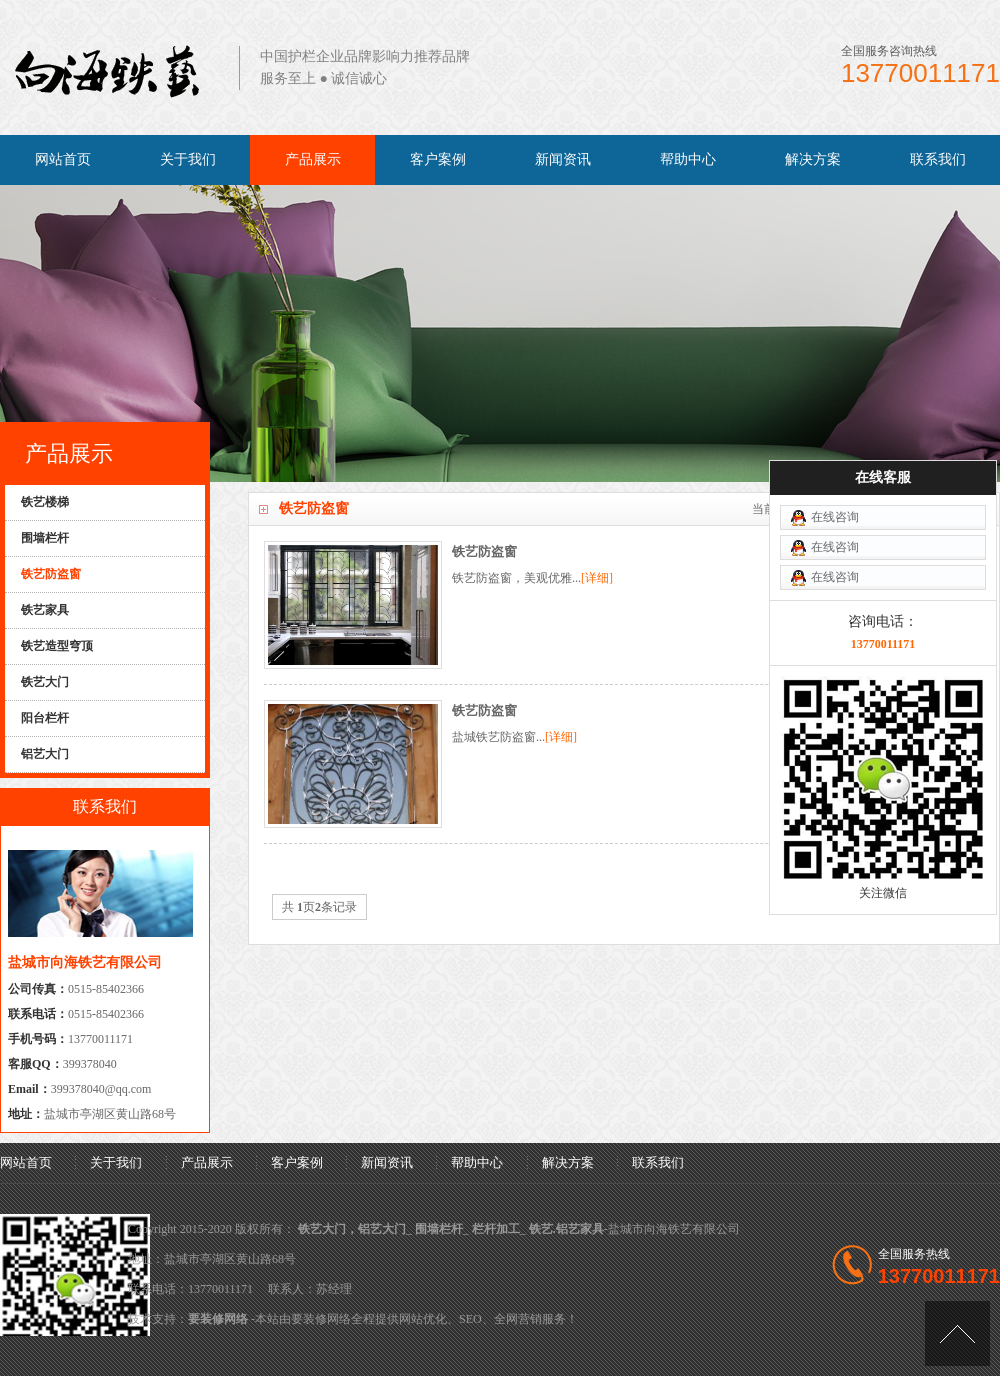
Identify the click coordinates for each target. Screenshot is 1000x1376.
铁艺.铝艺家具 (566, 1229)
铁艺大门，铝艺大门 (352, 1229)
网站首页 (63, 159)
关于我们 (188, 159)
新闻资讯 (563, 159)
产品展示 (313, 159)
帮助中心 (688, 159)
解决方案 (813, 159)
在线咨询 (835, 456)
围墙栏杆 (439, 1229)
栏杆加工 (496, 1229)
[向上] (957, 1333)
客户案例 (438, 159)
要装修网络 (218, 1319)
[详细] (597, 578)
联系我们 (938, 159)
